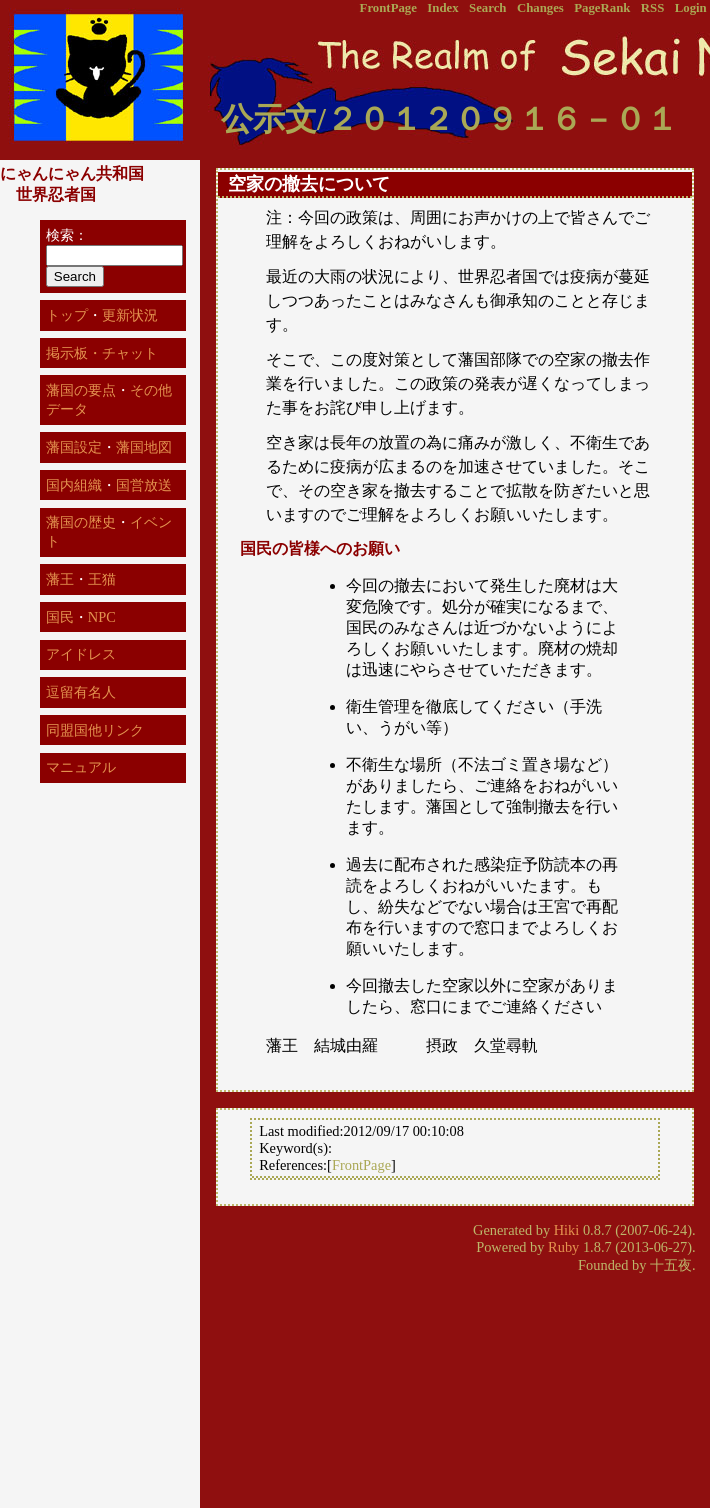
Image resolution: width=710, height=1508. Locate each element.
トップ (67, 315)
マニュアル (81, 767)
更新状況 (130, 315)
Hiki (567, 1230)
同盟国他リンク (95, 730)
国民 (60, 617)
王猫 (102, 579)
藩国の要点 (81, 390)
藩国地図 (144, 447)
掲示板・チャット (102, 353)
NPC (102, 617)
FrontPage (388, 8)
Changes (540, 8)
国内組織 (74, 485)
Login (691, 8)
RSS (652, 8)
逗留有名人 (81, 692)
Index (442, 8)
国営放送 (144, 485)
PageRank (602, 8)
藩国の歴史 (81, 522)
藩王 (60, 579)
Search (487, 8)
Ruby (563, 1247)
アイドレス (81, 654)
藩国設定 (74, 447)
